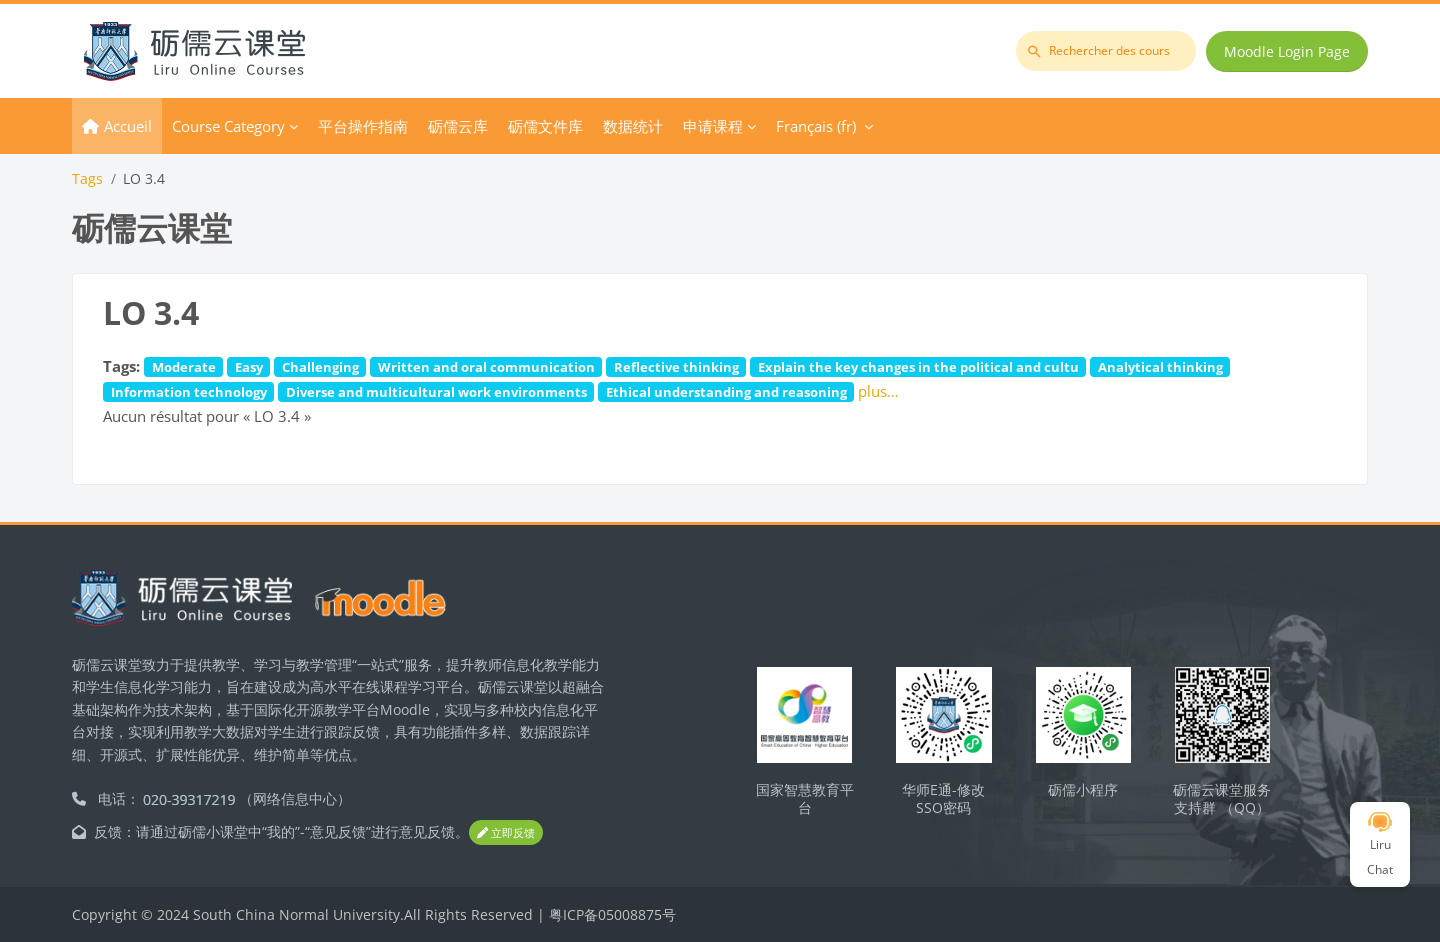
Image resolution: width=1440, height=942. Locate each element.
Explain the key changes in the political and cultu (918, 367)
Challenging (320, 367)
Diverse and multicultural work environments (436, 392)
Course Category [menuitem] (228, 126)
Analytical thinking (1160, 367)
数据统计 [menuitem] (633, 126)
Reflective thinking (676, 367)
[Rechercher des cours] (1106, 51)
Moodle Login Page (1287, 51)
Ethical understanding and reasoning (726, 392)
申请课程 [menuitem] (713, 126)
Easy (249, 367)
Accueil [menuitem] (128, 126)
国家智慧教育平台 (805, 799)
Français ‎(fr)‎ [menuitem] (816, 126)
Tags (87, 178)
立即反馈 (506, 832)
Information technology (189, 392)
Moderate (184, 367)
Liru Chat (1380, 845)
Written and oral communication (486, 367)
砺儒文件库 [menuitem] (545, 126)
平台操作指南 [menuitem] (363, 126)
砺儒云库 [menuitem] (458, 126)
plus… (878, 391)
